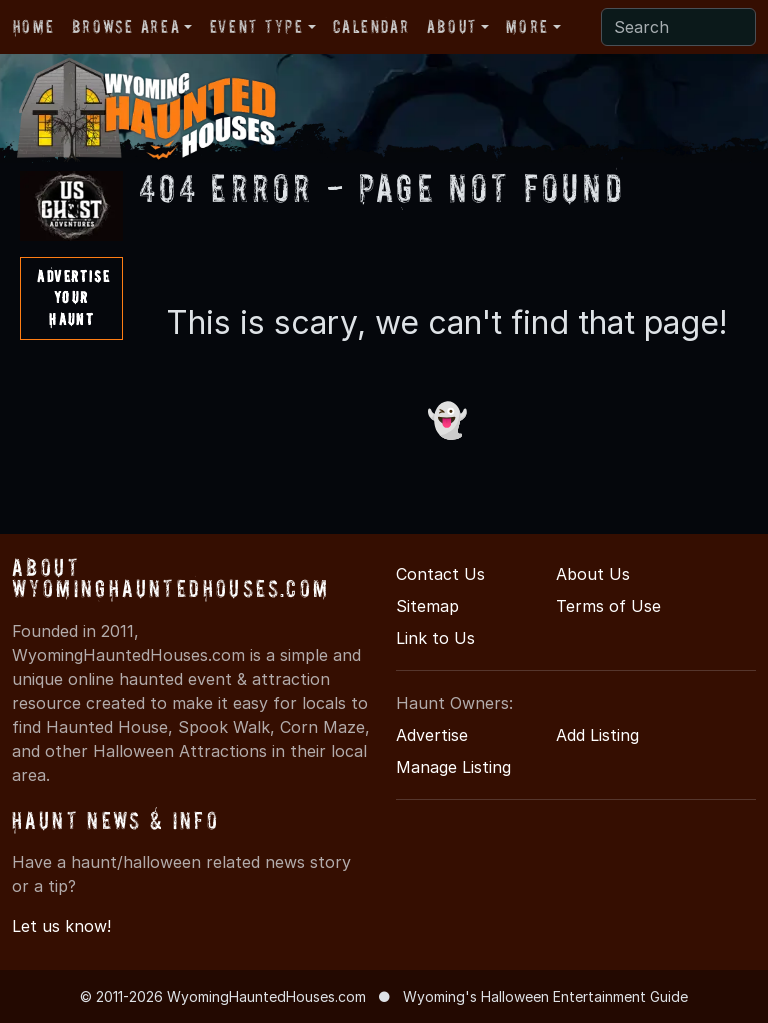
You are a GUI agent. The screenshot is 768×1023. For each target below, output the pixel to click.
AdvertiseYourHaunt (73, 297)
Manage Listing (453, 767)
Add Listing (597, 735)
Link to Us (435, 638)
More (527, 26)
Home (33, 26)
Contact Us (440, 574)
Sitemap (427, 606)
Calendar (371, 26)
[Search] (678, 27)
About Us (593, 574)
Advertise (432, 735)
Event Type (257, 26)
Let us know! (61, 926)
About (452, 26)
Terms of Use (608, 606)
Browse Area (126, 26)
